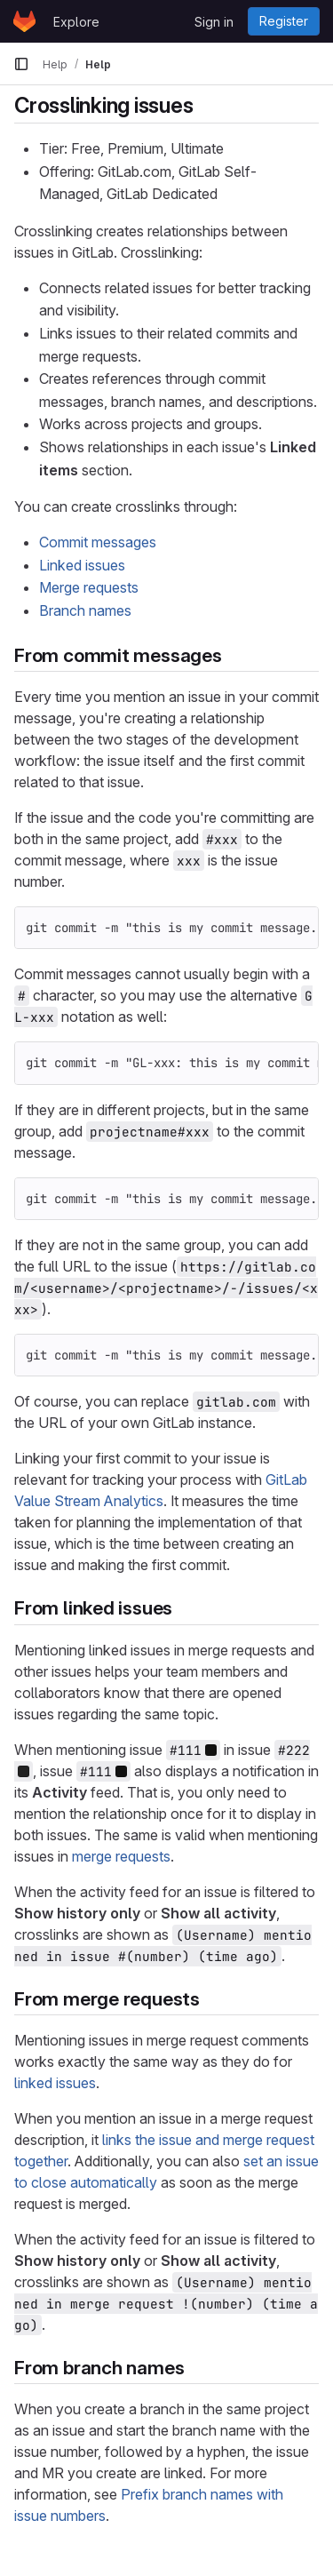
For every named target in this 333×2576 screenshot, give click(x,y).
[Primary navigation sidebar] (21, 64)
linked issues (55, 2083)
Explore (76, 21)
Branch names (85, 610)
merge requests (121, 1856)
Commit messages (97, 542)
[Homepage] (24, 21)
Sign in (214, 21)
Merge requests (89, 587)
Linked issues (82, 565)
